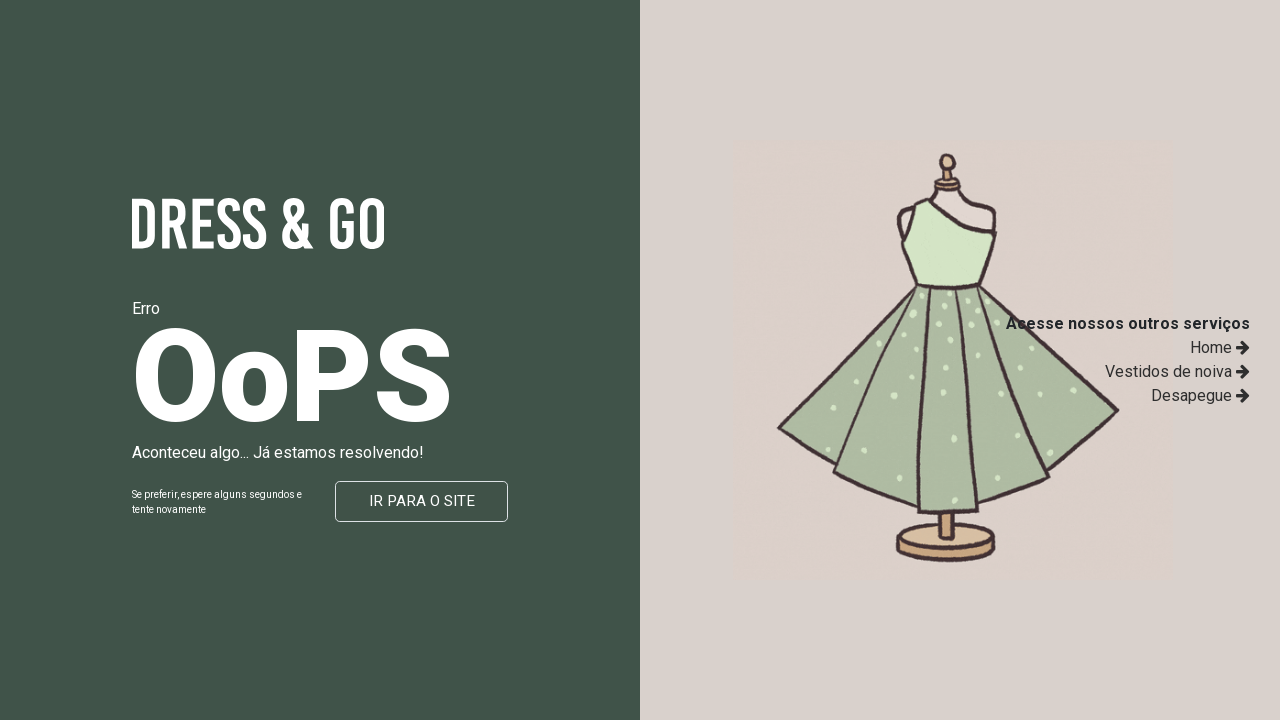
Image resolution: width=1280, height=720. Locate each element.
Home (1220, 347)
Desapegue (1200, 395)
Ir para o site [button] (422, 501)
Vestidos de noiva (1177, 371)
